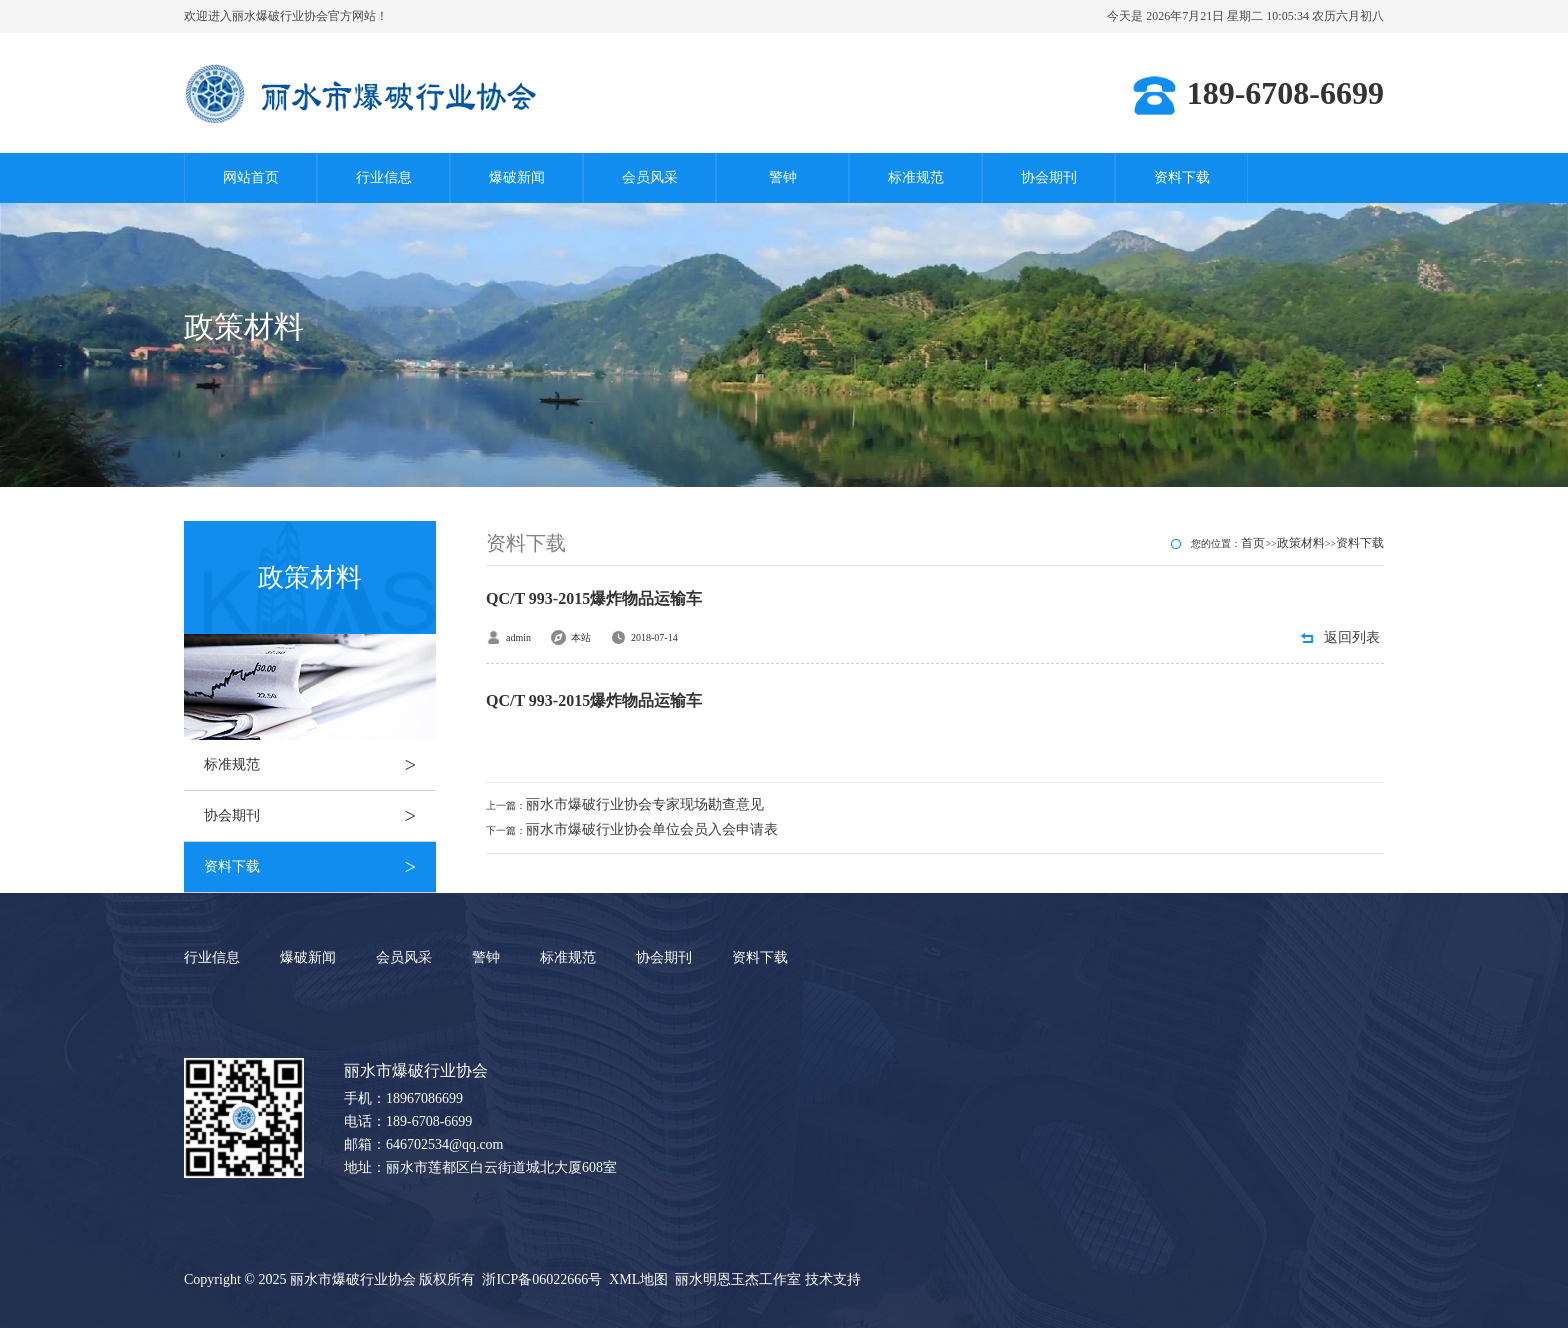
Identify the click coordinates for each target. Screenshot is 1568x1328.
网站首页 (251, 177)
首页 (1253, 543)
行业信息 (384, 177)
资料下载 (1182, 177)
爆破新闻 (517, 177)
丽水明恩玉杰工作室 (738, 1279)
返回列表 (1352, 637)
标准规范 (916, 177)
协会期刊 (1049, 177)
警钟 (783, 177)
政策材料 (1301, 543)
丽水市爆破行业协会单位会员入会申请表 (652, 829)
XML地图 (638, 1279)
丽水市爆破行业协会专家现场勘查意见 (645, 804)
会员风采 (650, 177)
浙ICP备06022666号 (542, 1279)
